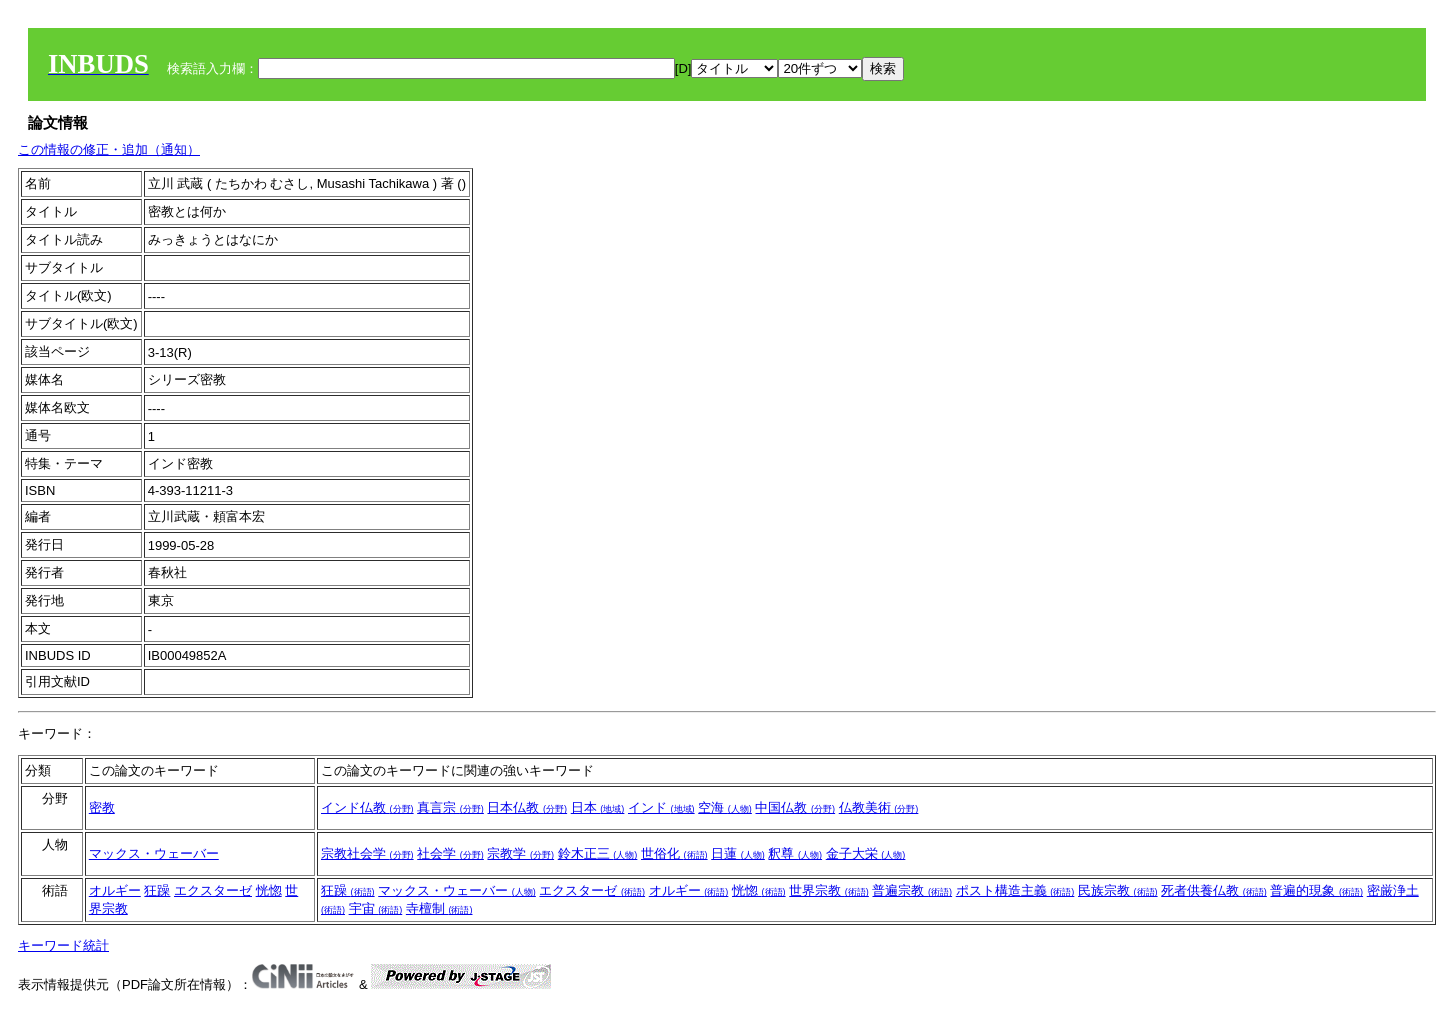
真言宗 (450, 807)
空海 (725, 807)
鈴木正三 (598, 853)
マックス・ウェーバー (154, 853)
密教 (102, 807)
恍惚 (269, 890)
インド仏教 (367, 807)
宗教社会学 (367, 853)
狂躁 (157, 890)
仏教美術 (879, 807)
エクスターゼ (213, 890)
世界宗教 (829, 890)
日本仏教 (527, 807)
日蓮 (738, 853)
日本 (598, 807)
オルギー (115, 890)
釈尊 (795, 853)
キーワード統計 (63, 945)
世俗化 (674, 853)
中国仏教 (795, 807)
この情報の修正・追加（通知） (109, 149)
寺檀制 (439, 908)
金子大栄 (866, 853)
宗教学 (520, 853)
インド (661, 807)
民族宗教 (1118, 890)
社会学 (450, 853)
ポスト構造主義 (1015, 890)
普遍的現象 (1316, 890)
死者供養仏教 (1214, 890)
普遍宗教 (912, 890)
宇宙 (376, 908)
